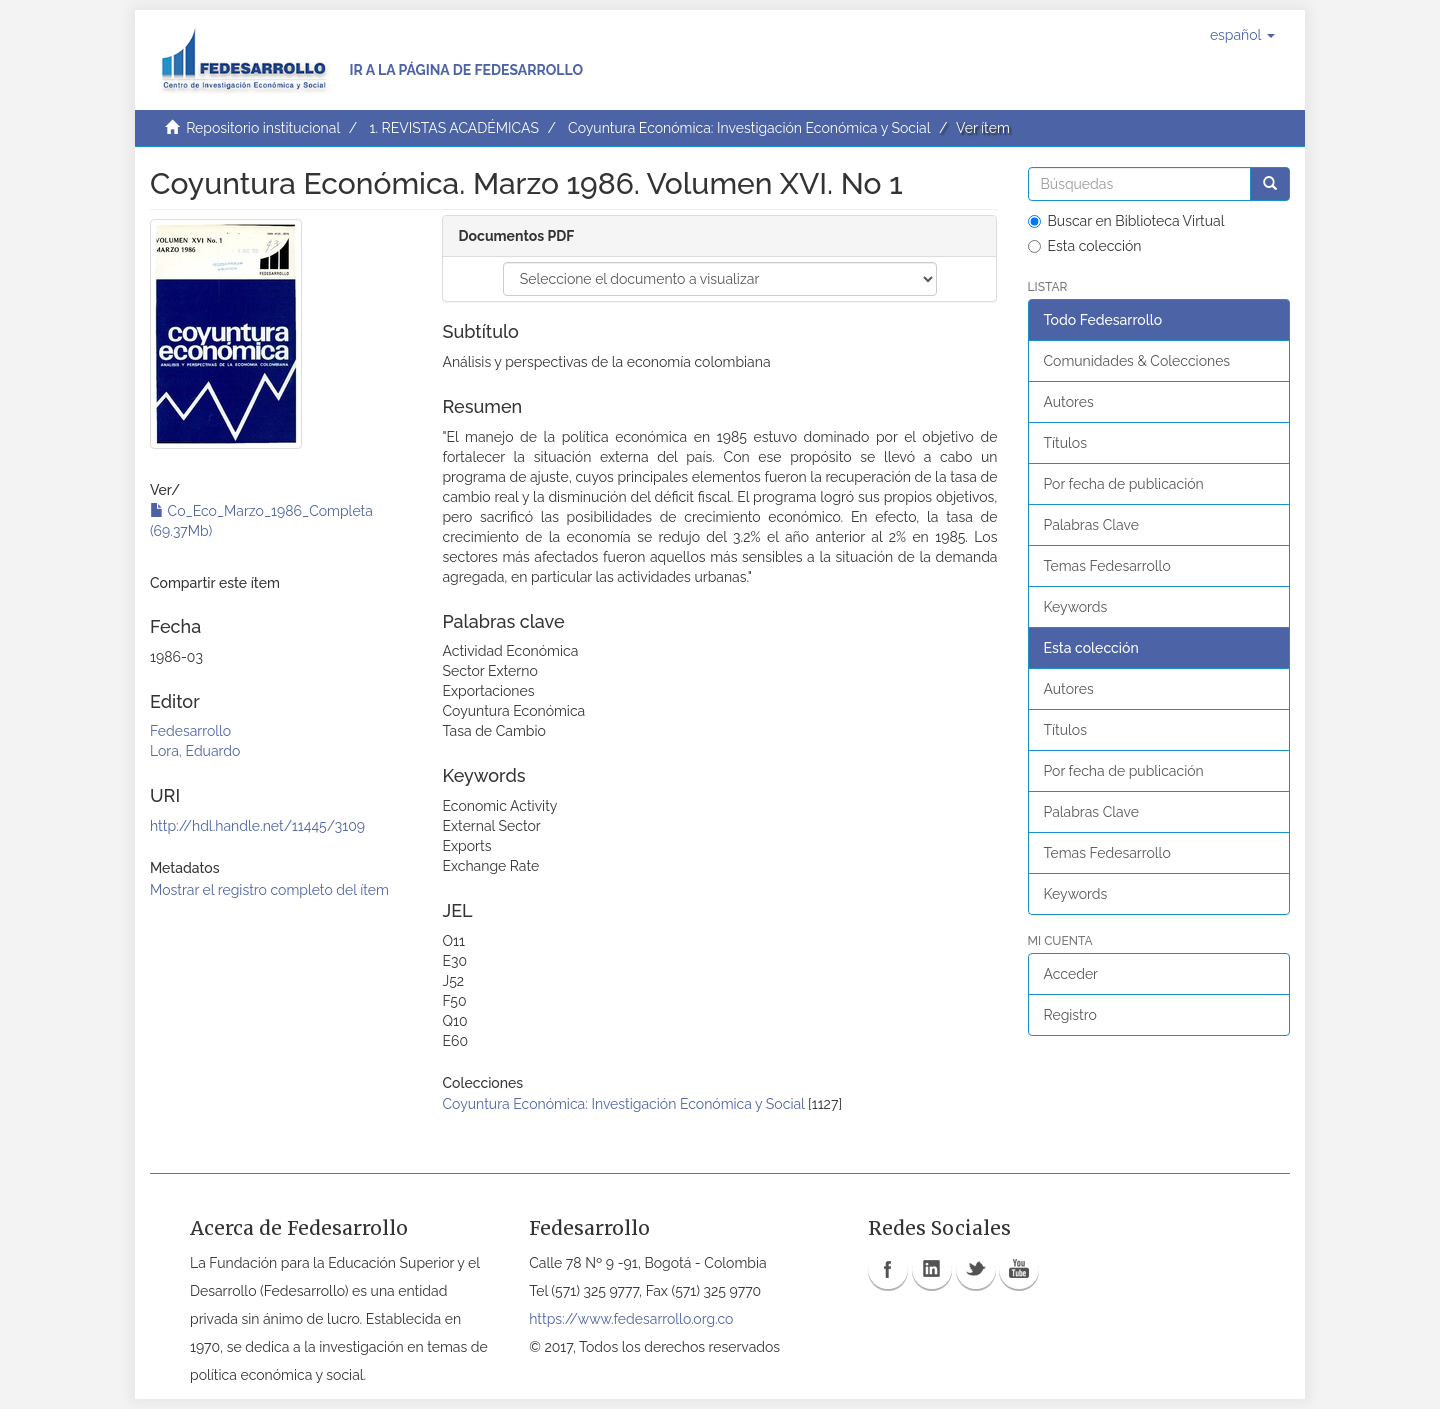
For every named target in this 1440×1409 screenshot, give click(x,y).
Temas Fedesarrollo (1107, 566)
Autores (1069, 402)
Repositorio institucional (263, 128)
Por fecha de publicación (1124, 484)
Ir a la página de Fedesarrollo (466, 70)
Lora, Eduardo (195, 751)
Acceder (1071, 974)
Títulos (1065, 443)
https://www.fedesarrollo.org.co (631, 1319)
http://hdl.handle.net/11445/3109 (257, 826)
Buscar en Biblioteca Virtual (1126, 221)
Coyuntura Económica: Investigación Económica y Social (749, 128)
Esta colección (1085, 246)
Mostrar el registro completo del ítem (269, 890)
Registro (1070, 1015)
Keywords (1076, 607)
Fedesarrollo (190, 731)
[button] (1242, 35)
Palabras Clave (1091, 525)
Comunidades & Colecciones (1137, 361)
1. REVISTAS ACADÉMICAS (453, 128)
